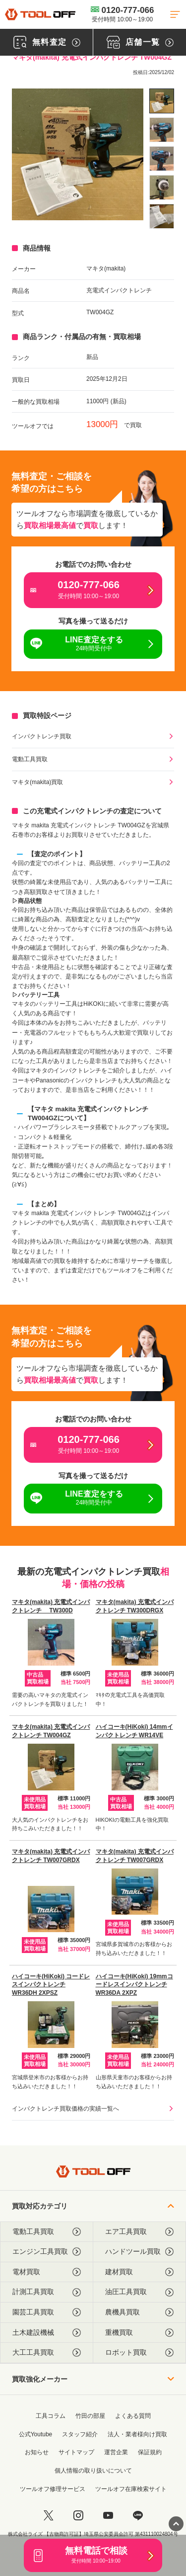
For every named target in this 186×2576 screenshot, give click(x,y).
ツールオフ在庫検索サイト (131, 2489)
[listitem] (161, 101)
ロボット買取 (139, 2352)
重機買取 (139, 2332)
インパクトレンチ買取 (41, 736)
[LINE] (138, 2515)
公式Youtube (36, 2434)
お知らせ (37, 2452)
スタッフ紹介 (80, 2434)
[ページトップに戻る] (176, 2523)
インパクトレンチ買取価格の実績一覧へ (65, 2108)
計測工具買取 (46, 2292)
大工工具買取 (46, 2352)
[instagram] (78, 2515)
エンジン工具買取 (46, 2251)
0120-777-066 (122, 14)
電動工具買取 (30, 759)
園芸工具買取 (46, 2312)
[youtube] (108, 2515)
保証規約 (150, 2452)
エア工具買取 (139, 2231)
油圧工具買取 (139, 2292)
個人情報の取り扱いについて (93, 2470)
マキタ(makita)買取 (37, 782)
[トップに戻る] (40, 14)
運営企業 (116, 2452)
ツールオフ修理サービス (52, 2489)
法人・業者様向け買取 (137, 2434)
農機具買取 (139, 2312)
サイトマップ (76, 2452)
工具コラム (50, 2415)
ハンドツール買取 (139, 2251)
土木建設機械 (46, 2332)
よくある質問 (133, 2415)
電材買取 (46, 2272)
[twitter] (49, 2515)
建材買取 (139, 2272)
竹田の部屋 (90, 2415)
